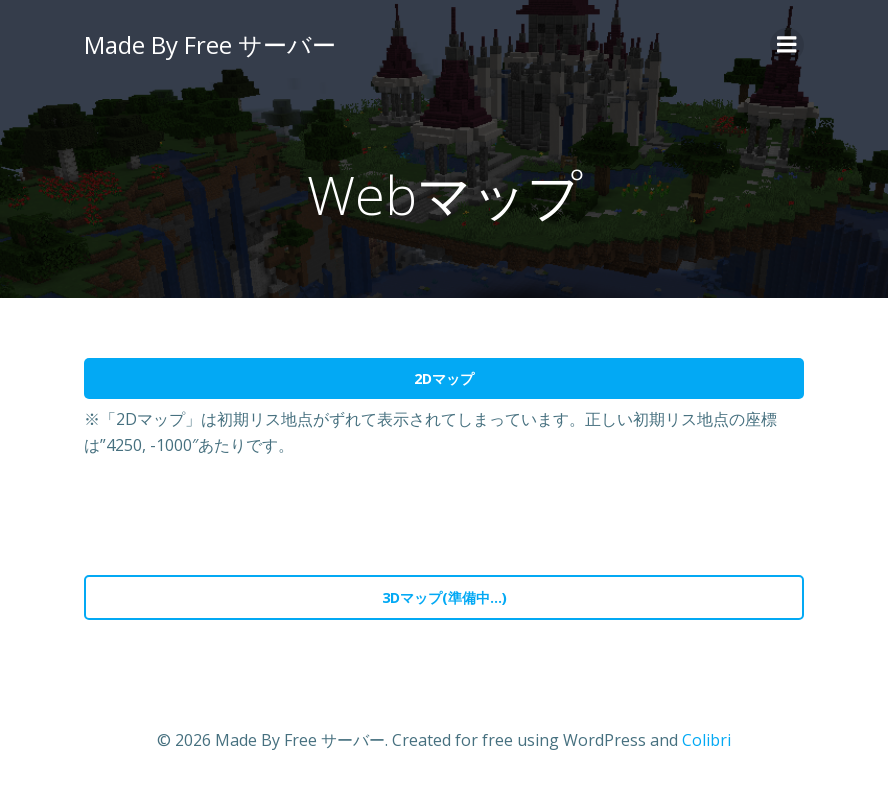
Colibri (706, 740)
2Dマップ (444, 378)
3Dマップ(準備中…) (444, 597)
